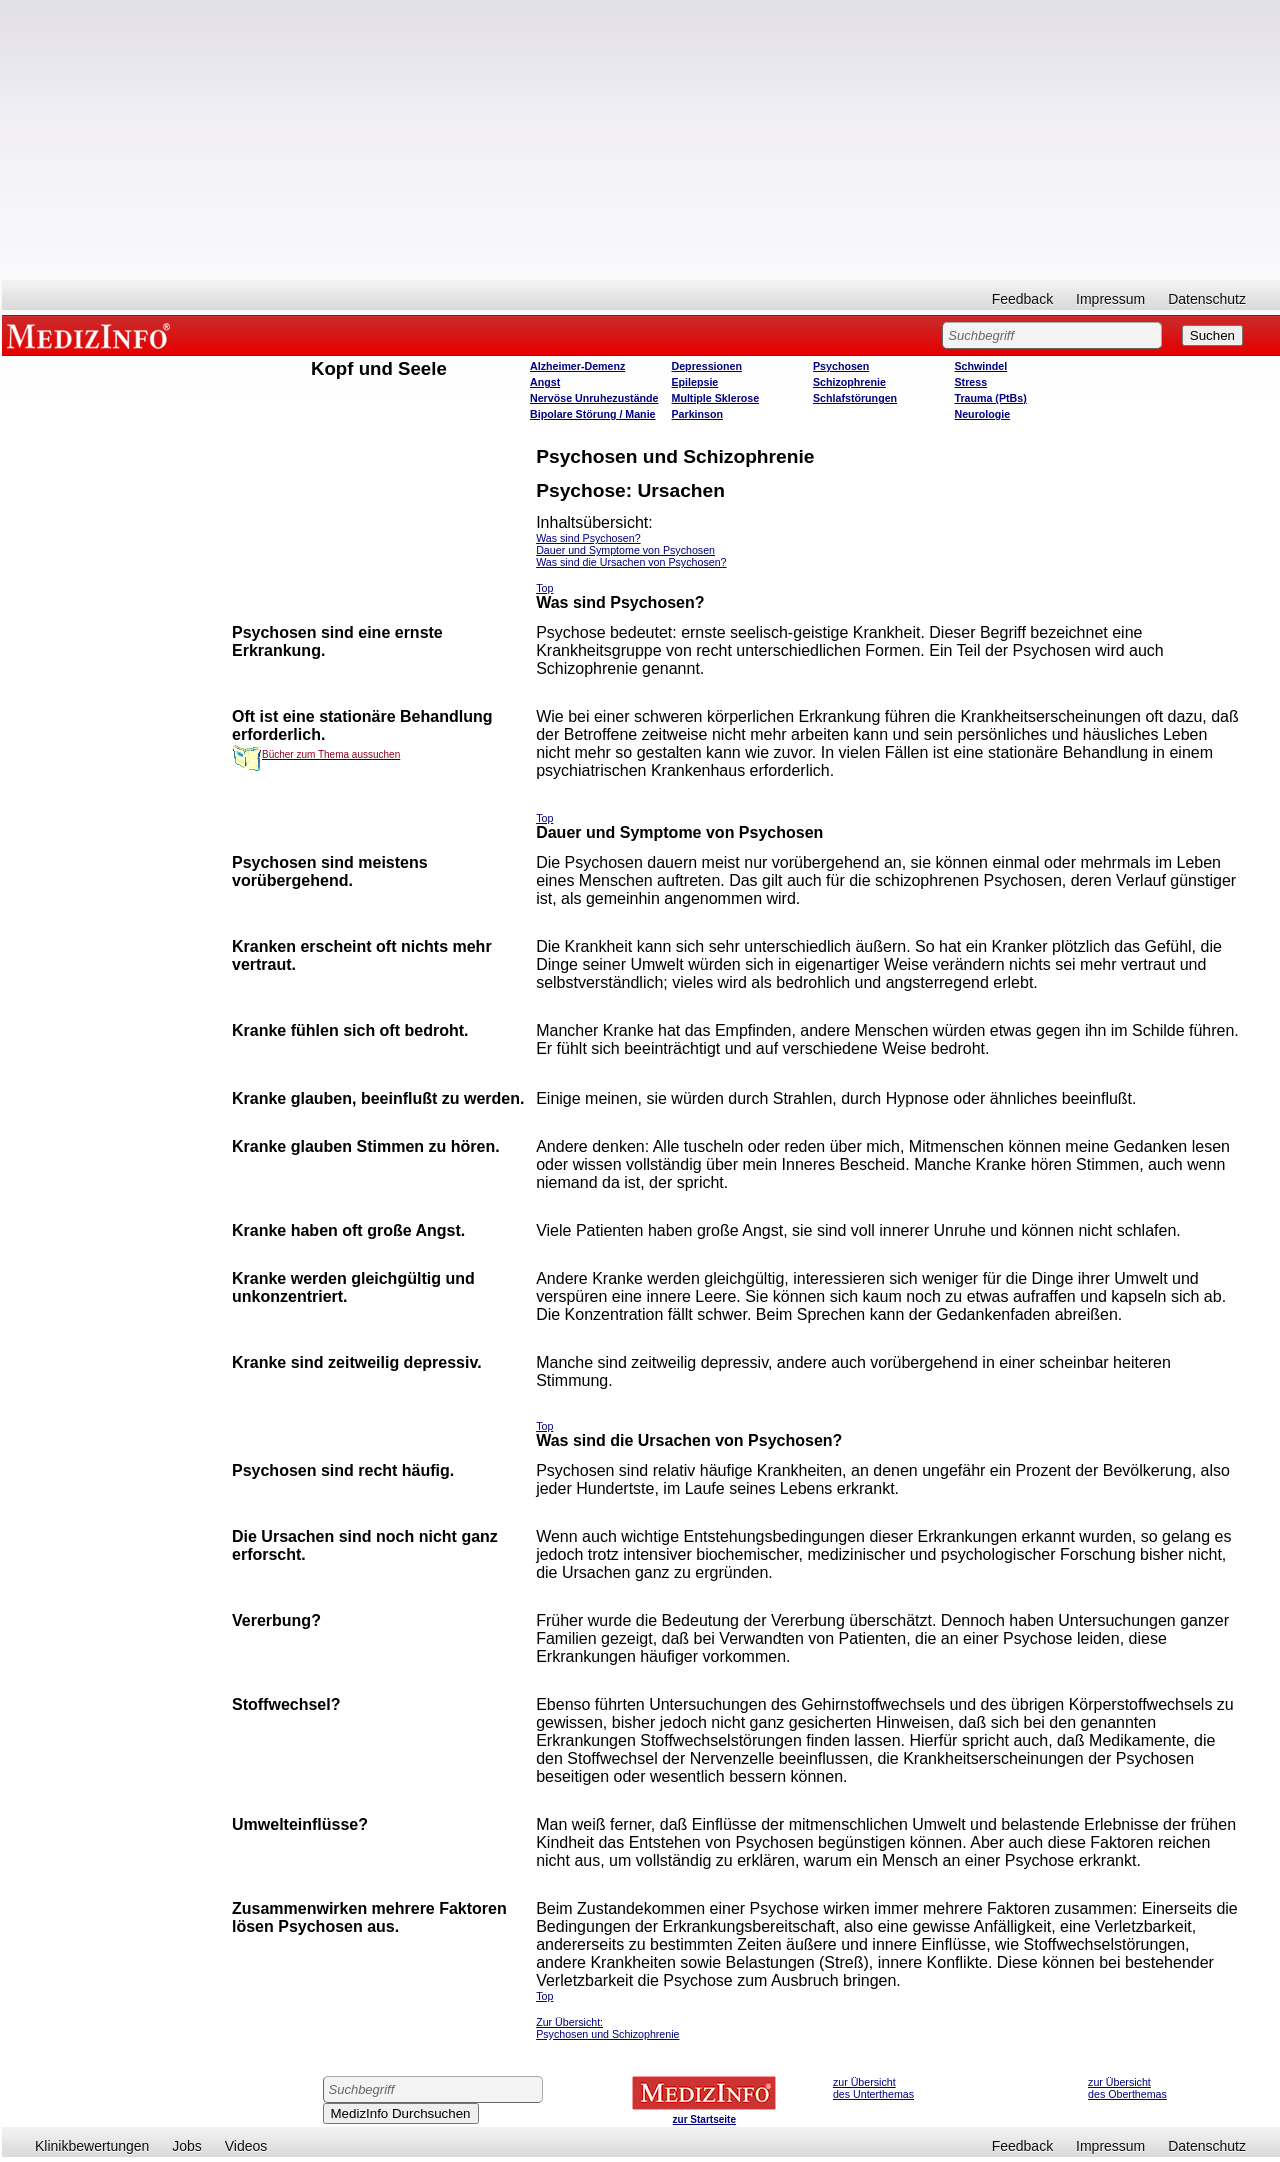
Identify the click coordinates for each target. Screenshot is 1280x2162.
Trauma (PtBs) (991, 398)
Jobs (187, 2146)
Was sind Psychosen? (588, 538)
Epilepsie (695, 382)
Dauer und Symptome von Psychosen (625, 550)
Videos (246, 2146)
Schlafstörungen (855, 398)
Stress (971, 382)
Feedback (1022, 299)
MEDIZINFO (92, 335)
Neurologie (983, 414)
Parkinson (698, 414)
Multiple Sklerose (716, 398)
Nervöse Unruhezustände (594, 398)
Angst (545, 382)
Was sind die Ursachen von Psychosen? (631, 562)
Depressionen (707, 366)
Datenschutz (1207, 299)
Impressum (1110, 299)
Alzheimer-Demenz (577, 366)
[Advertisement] (641, 140)
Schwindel (981, 366)
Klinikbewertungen (92, 2146)
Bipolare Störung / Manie (593, 414)
